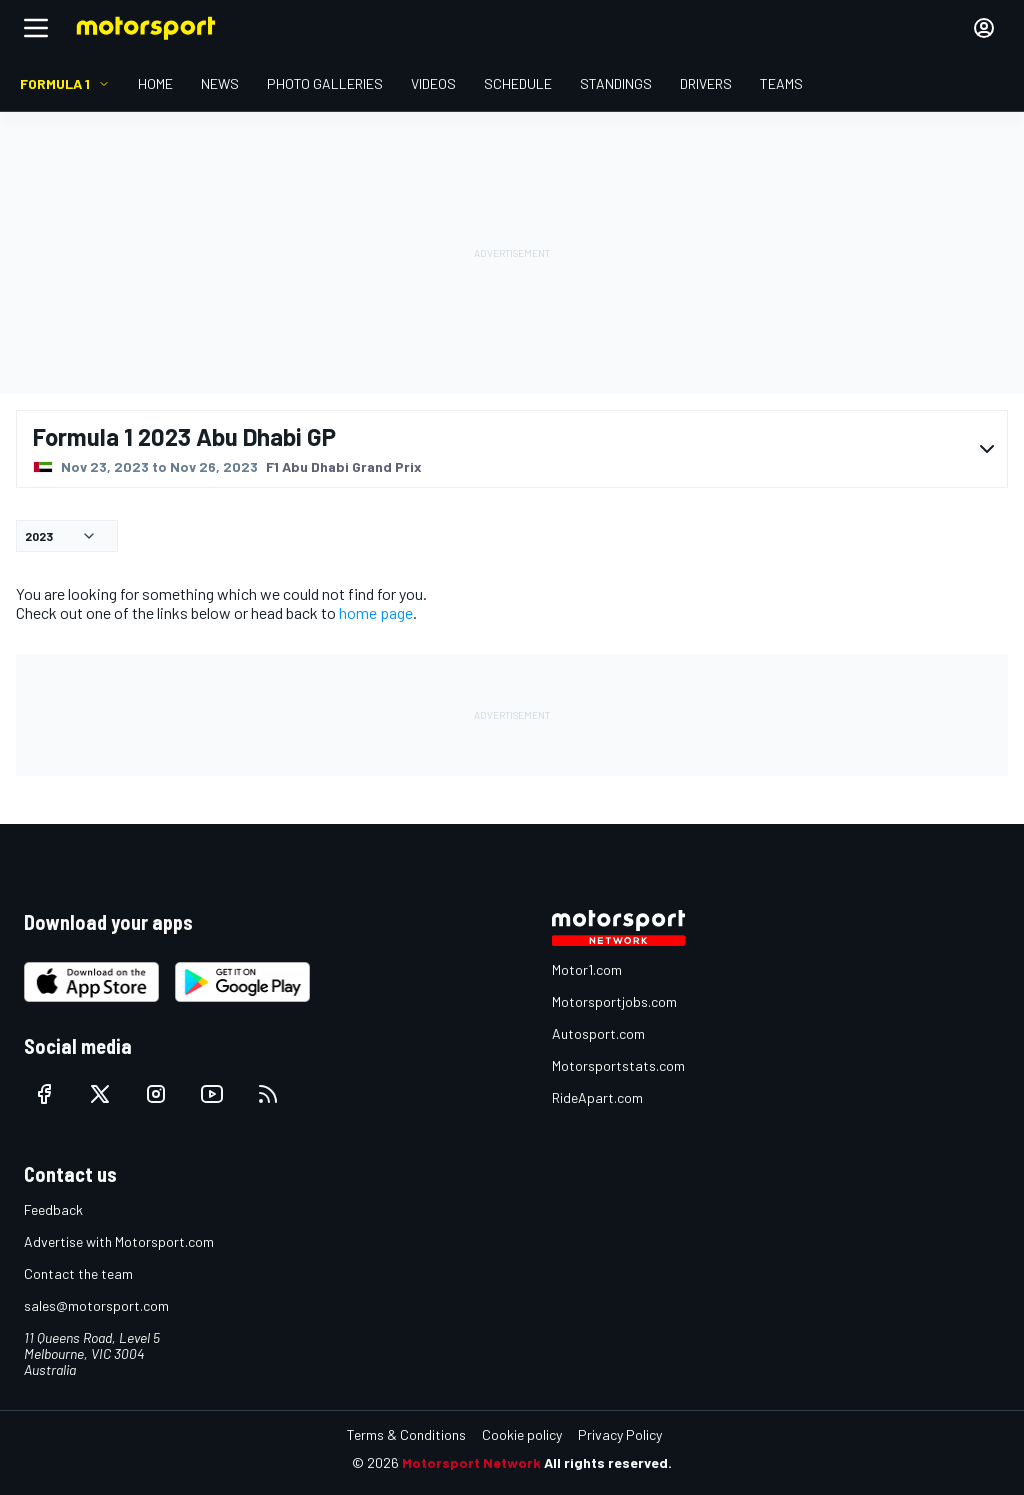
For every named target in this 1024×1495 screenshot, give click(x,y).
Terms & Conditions (406, 1434)
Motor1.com (587, 969)
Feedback (53, 1209)
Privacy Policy (620, 1434)
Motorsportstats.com (618, 1065)
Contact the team (78, 1273)
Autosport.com (598, 1033)
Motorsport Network (471, 1462)
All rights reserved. (608, 1462)
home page (376, 612)
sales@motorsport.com (96, 1305)
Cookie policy (522, 1434)
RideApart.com (597, 1097)
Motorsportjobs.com (614, 1001)
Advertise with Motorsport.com (119, 1241)
